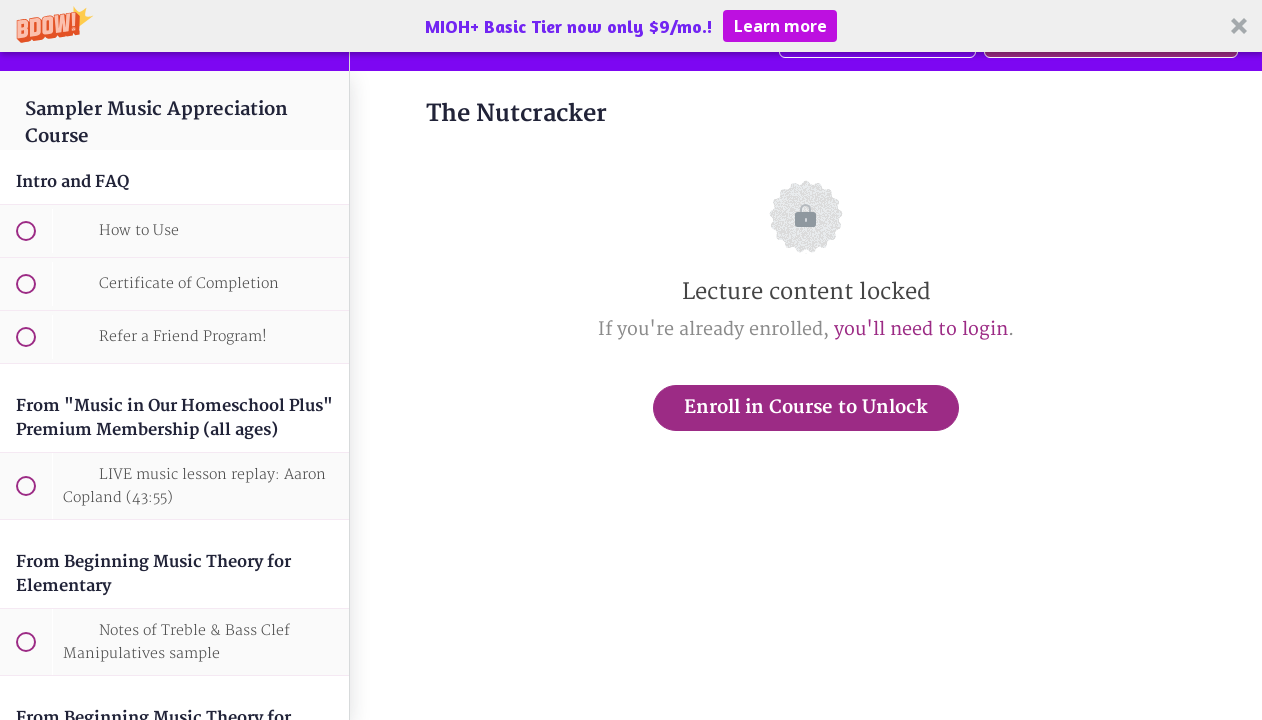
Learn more (780, 26)
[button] (631, 26)
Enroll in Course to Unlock (806, 407)
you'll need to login (921, 329)
